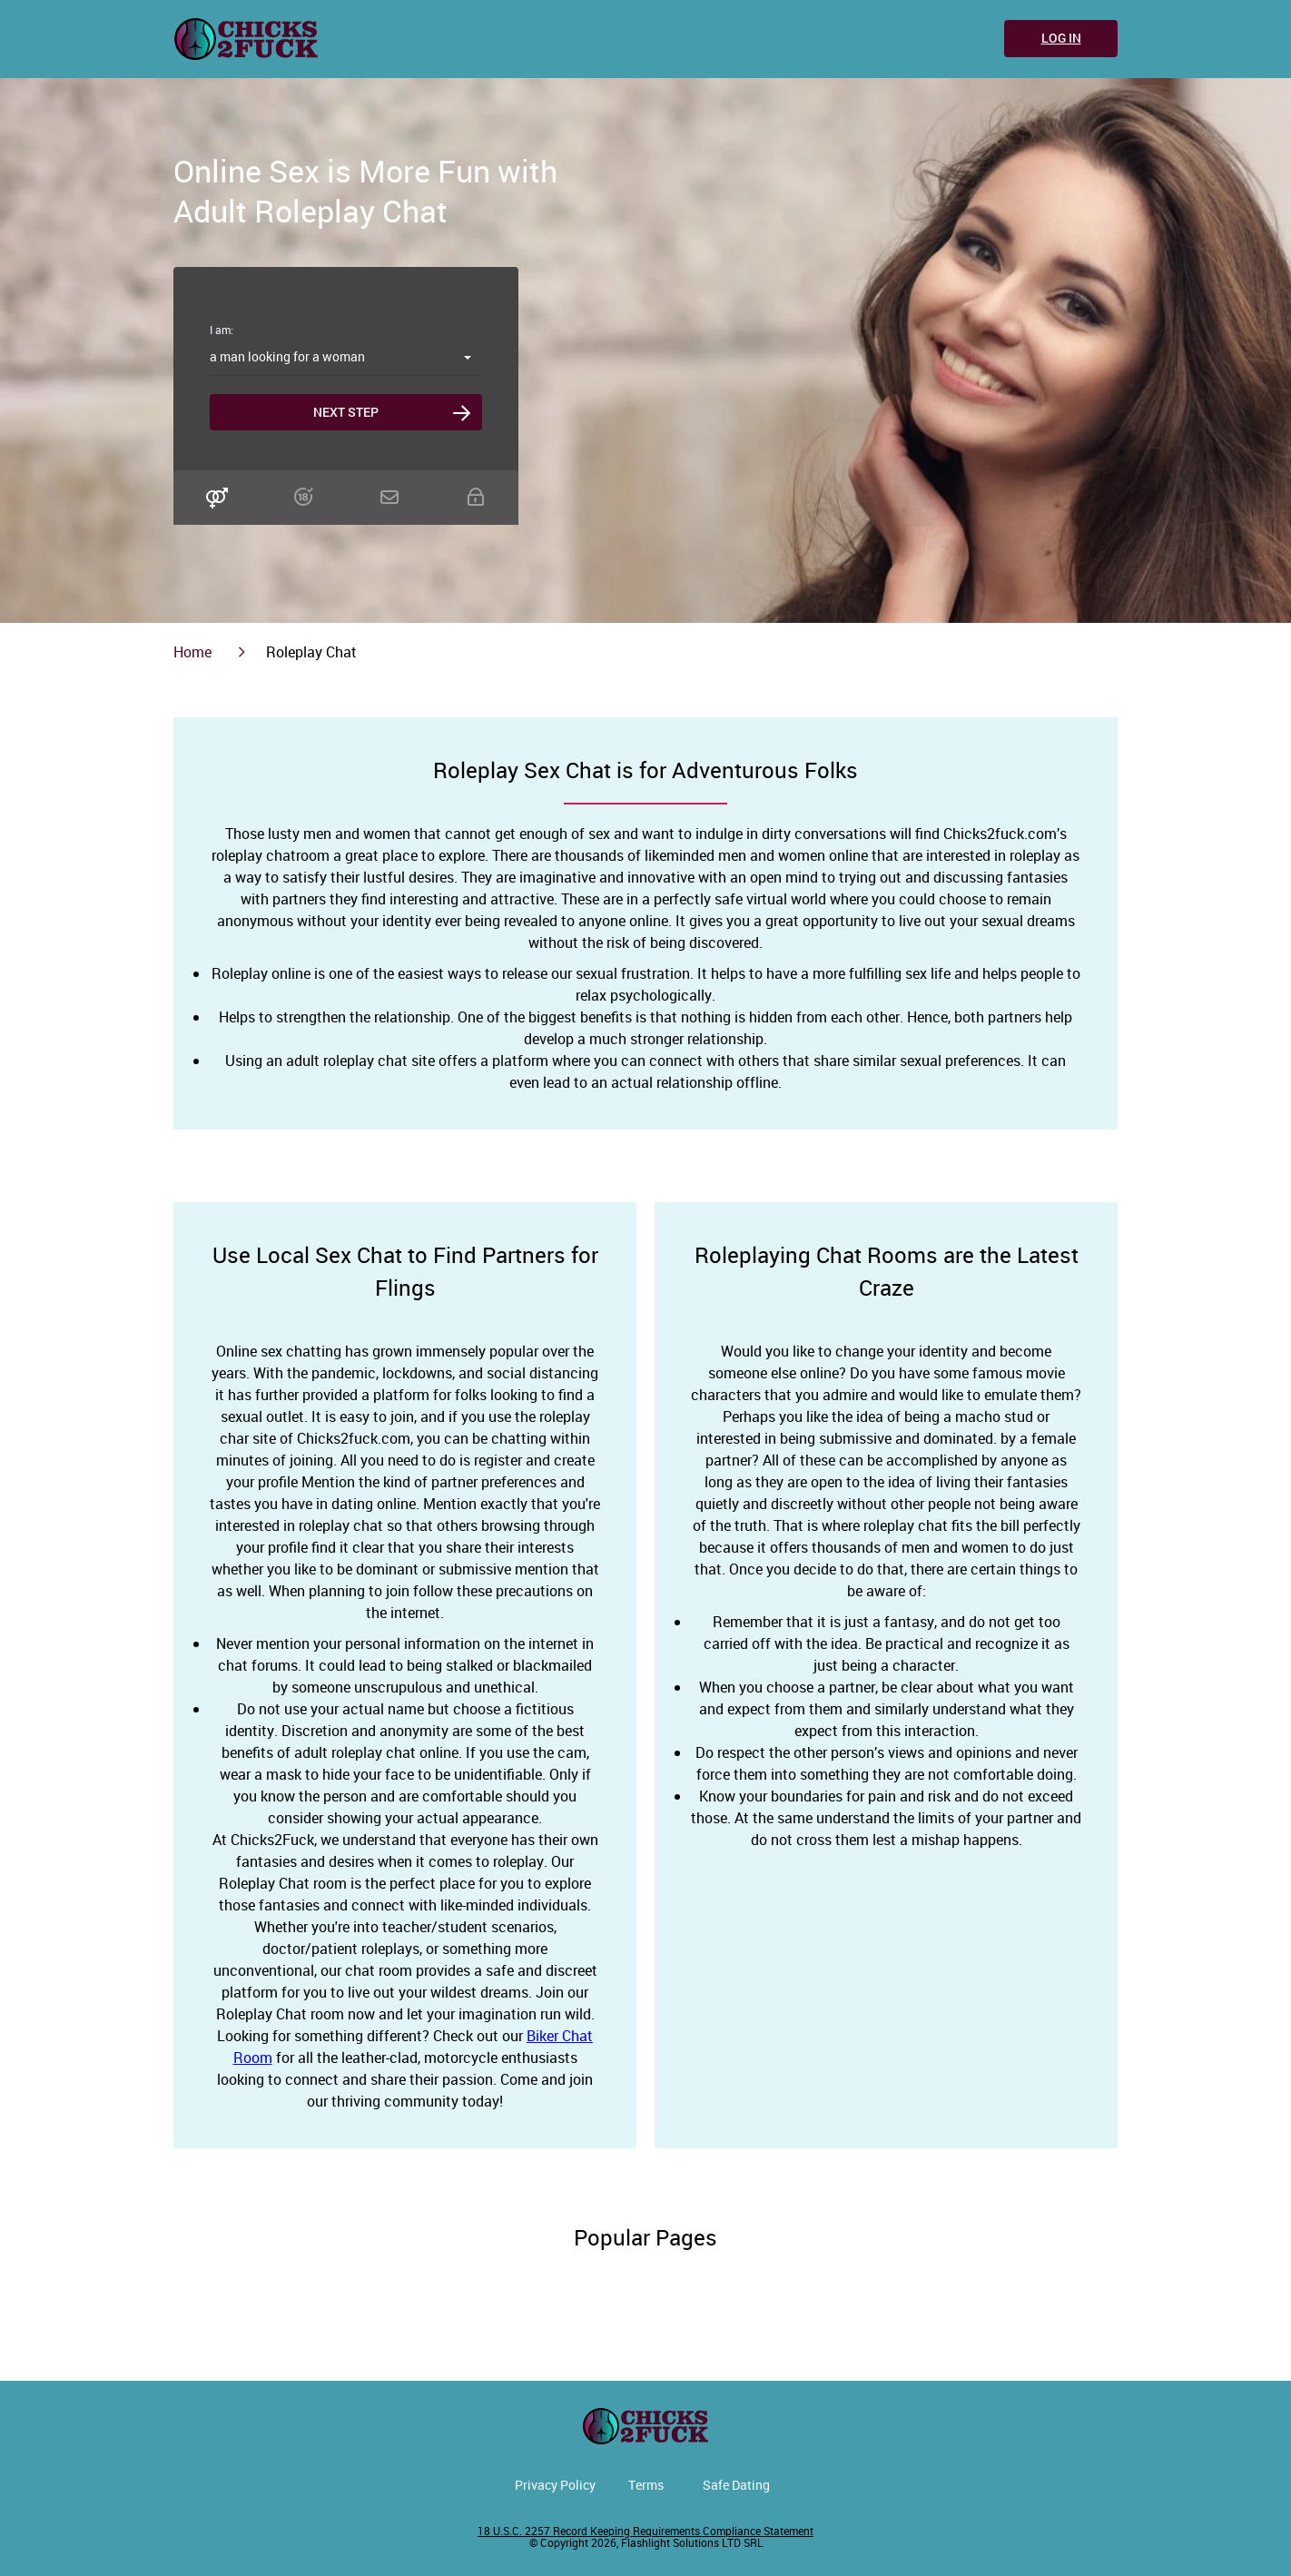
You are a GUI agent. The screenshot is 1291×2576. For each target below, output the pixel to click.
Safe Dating (736, 2484)
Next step (346, 411)
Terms (646, 2484)
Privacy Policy (555, 2484)
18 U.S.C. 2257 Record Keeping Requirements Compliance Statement (645, 2530)
